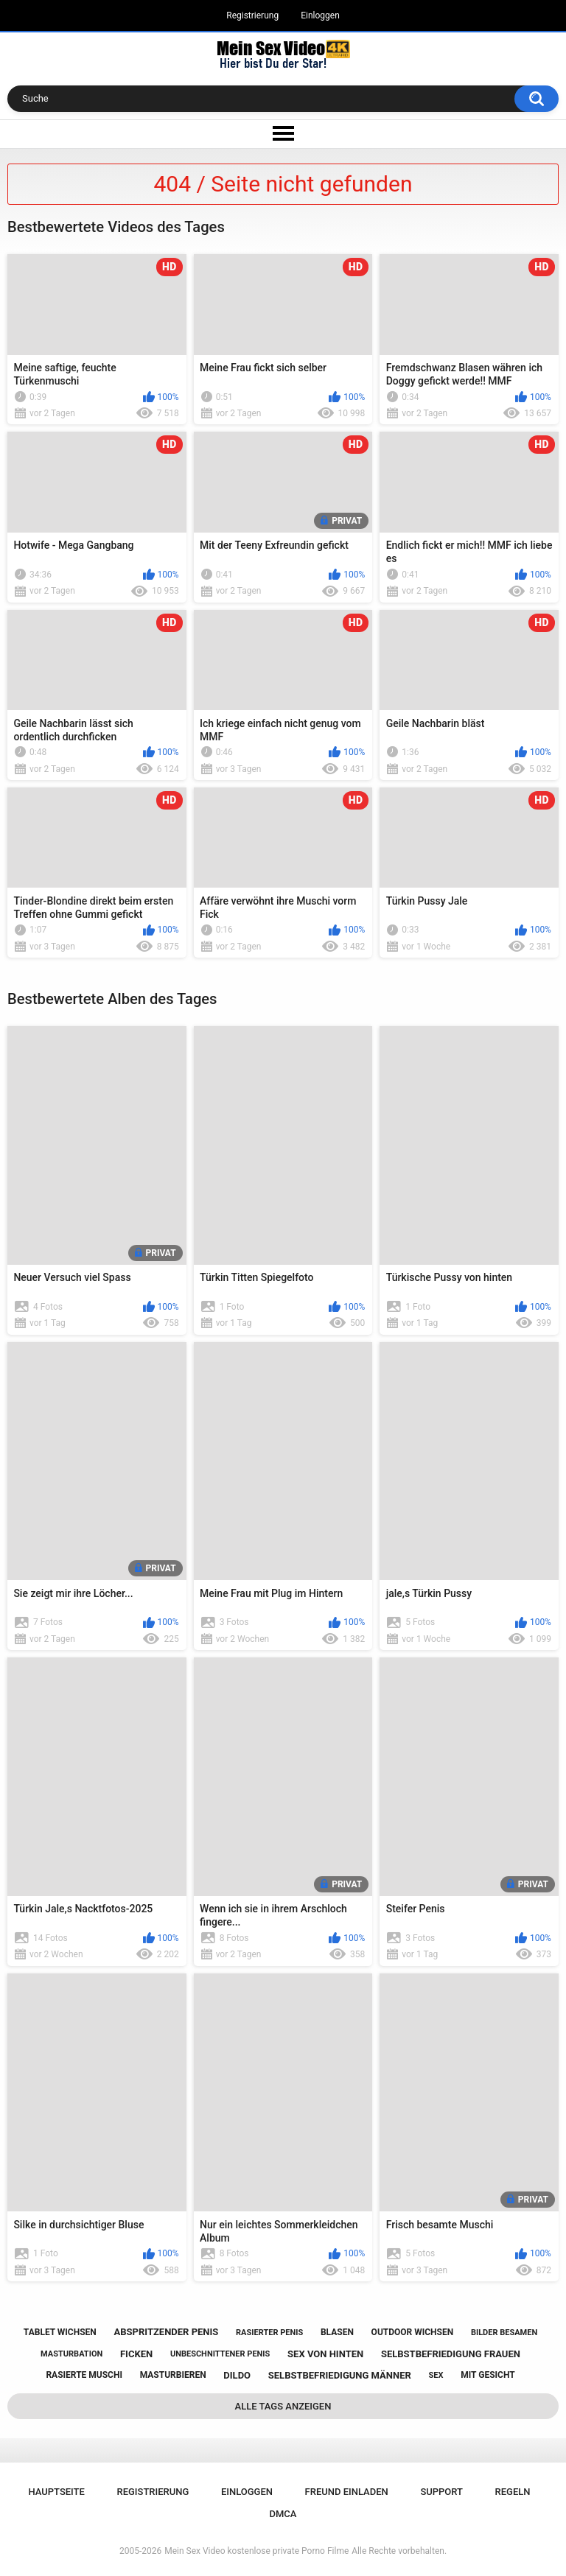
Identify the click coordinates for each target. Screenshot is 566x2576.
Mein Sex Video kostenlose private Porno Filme (256, 2551)
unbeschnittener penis (220, 2354)
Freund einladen (346, 2491)
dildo (237, 2375)
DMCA (283, 2513)
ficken (136, 2353)
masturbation (71, 2354)
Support (441, 2491)
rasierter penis (269, 2332)
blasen (337, 2332)
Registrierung (252, 15)
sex (436, 2375)
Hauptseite (56, 2491)
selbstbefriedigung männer (339, 2375)
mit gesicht (487, 2375)
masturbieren (173, 2375)
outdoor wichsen (412, 2332)
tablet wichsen (60, 2332)
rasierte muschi (84, 2375)
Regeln (513, 2491)
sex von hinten (325, 2353)
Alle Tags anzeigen (283, 2406)
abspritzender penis (166, 2331)
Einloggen (320, 15)
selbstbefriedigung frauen (450, 2353)
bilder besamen (504, 2332)
